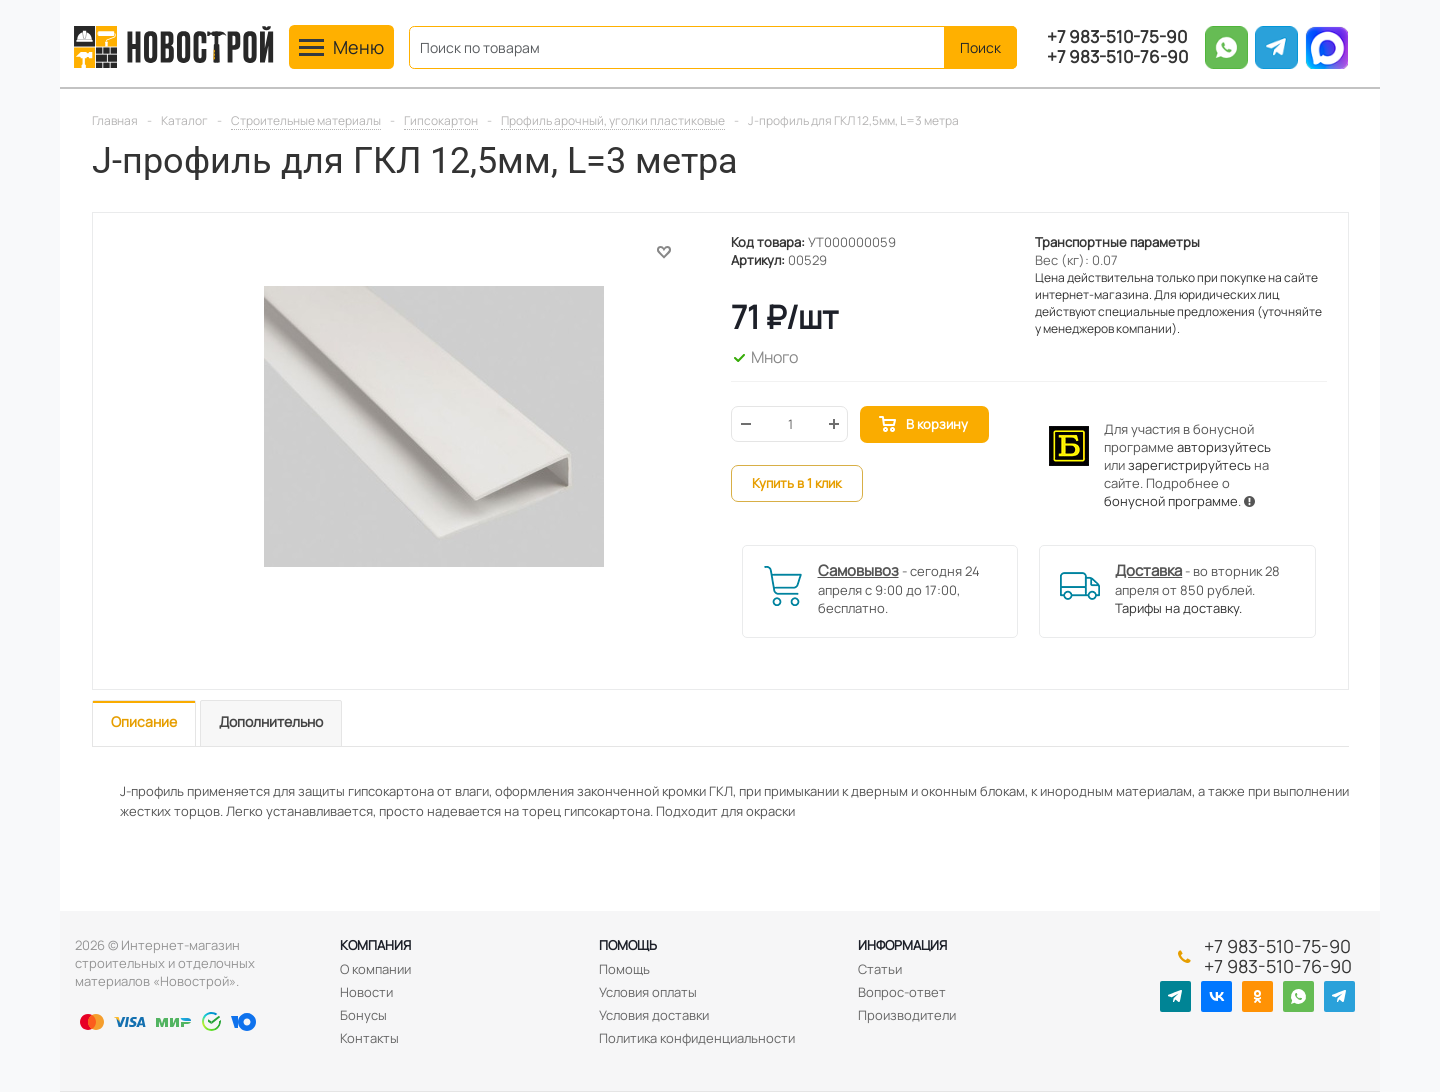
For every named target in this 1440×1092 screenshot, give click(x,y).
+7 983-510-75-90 (1117, 37)
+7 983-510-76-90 (1117, 57)
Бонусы (363, 1015)
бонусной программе (1171, 501)
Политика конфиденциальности (697, 1038)
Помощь (628, 945)
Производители (907, 1015)
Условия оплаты (648, 992)
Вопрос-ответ (902, 992)
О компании (375, 969)
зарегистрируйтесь (1189, 465)
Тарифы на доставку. (1178, 608)
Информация (902, 945)
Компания (375, 945)
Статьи (880, 969)
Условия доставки (654, 1015)
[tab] (144, 723)
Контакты (369, 1038)
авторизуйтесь (1224, 447)
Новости (366, 992)
